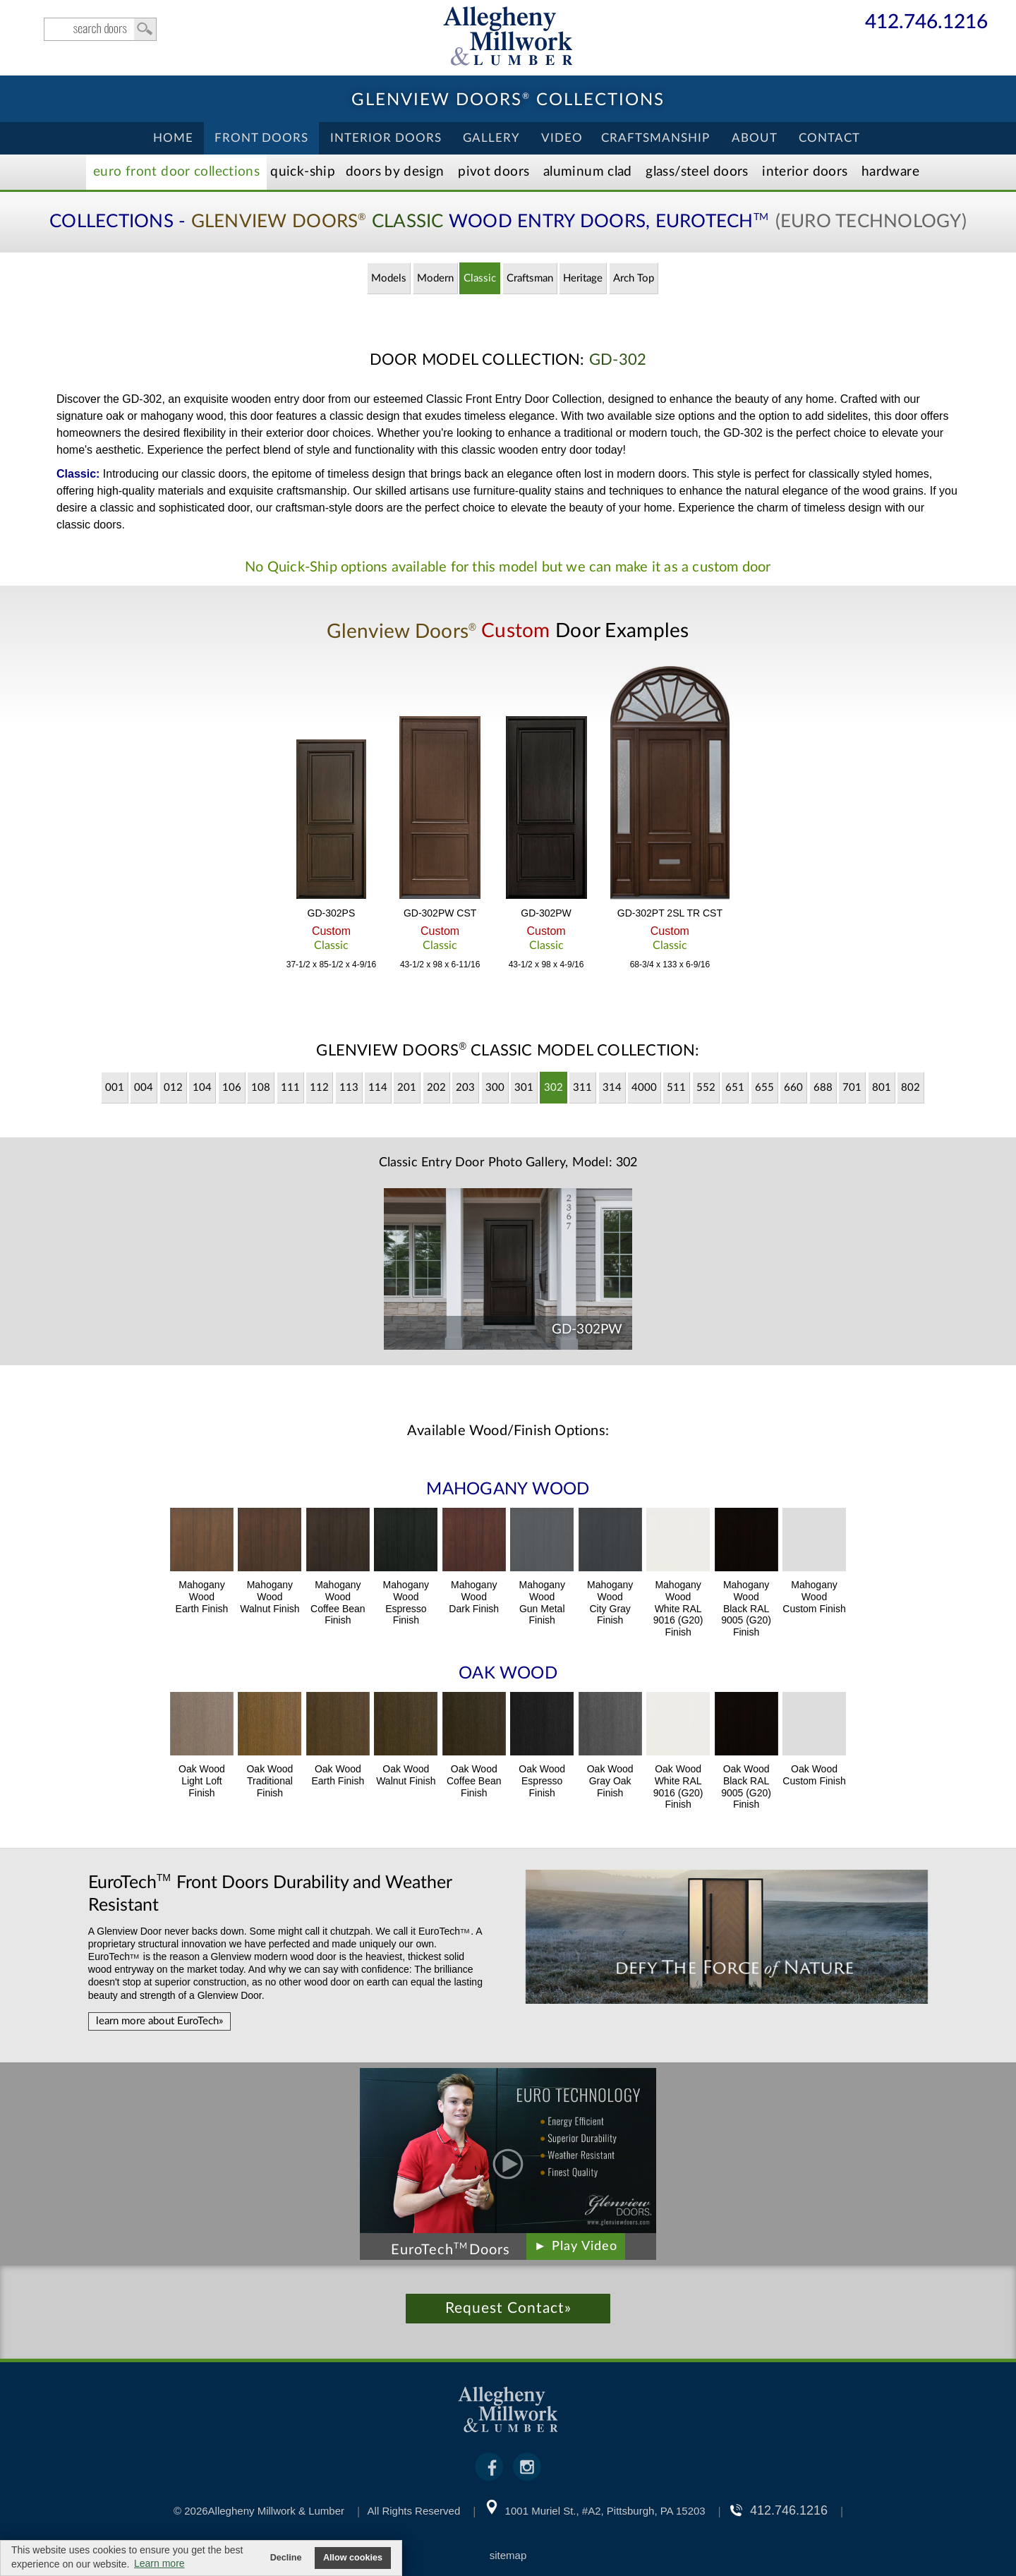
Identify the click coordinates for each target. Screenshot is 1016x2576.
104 (202, 1087)
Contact (829, 138)
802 (910, 1087)
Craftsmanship (655, 138)
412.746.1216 (926, 23)
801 (881, 1087)
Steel (697, 172)
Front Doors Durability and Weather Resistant (270, 1893)
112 (319, 1087)
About (755, 138)
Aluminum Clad (587, 172)
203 (465, 1087)
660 (793, 1087)
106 (231, 1087)
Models (388, 278)
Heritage (583, 278)
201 (406, 1087)
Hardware (890, 172)
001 (114, 1087)
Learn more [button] (159, 2563)
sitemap (508, 2555)
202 (436, 1087)
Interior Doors (386, 138)
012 (173, 1087)
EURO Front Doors (176, 172)
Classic (480, 278)
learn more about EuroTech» (159, 2021)
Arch (633, 278)
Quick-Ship (302, 172)
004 (143, 1087)
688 (823, 1087)
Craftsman (530, 278)
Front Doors (261, 138)
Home (173, 138)
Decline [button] (286, 2558)
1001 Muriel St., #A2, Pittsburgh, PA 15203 (605, 2511)
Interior (804, 172)
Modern (435, 278)
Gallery (491, 138)
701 (851, 1087)
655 (764, 1087)
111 (290, 1087)
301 (523, 1087)
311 (582, 1087)
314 (612, 1087)
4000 (644, 1087)
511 (676, 1087)
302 (553, 1087)
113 (348, 1087)
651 (734, 1087)
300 (494, 1087)
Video (562, 138)
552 (705, 1087)
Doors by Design (395, 172)
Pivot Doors (493, 172)
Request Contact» (508, 2308)
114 (377, 1087)
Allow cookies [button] (352, 2558)
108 (260, 1087)
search (100, 29)
